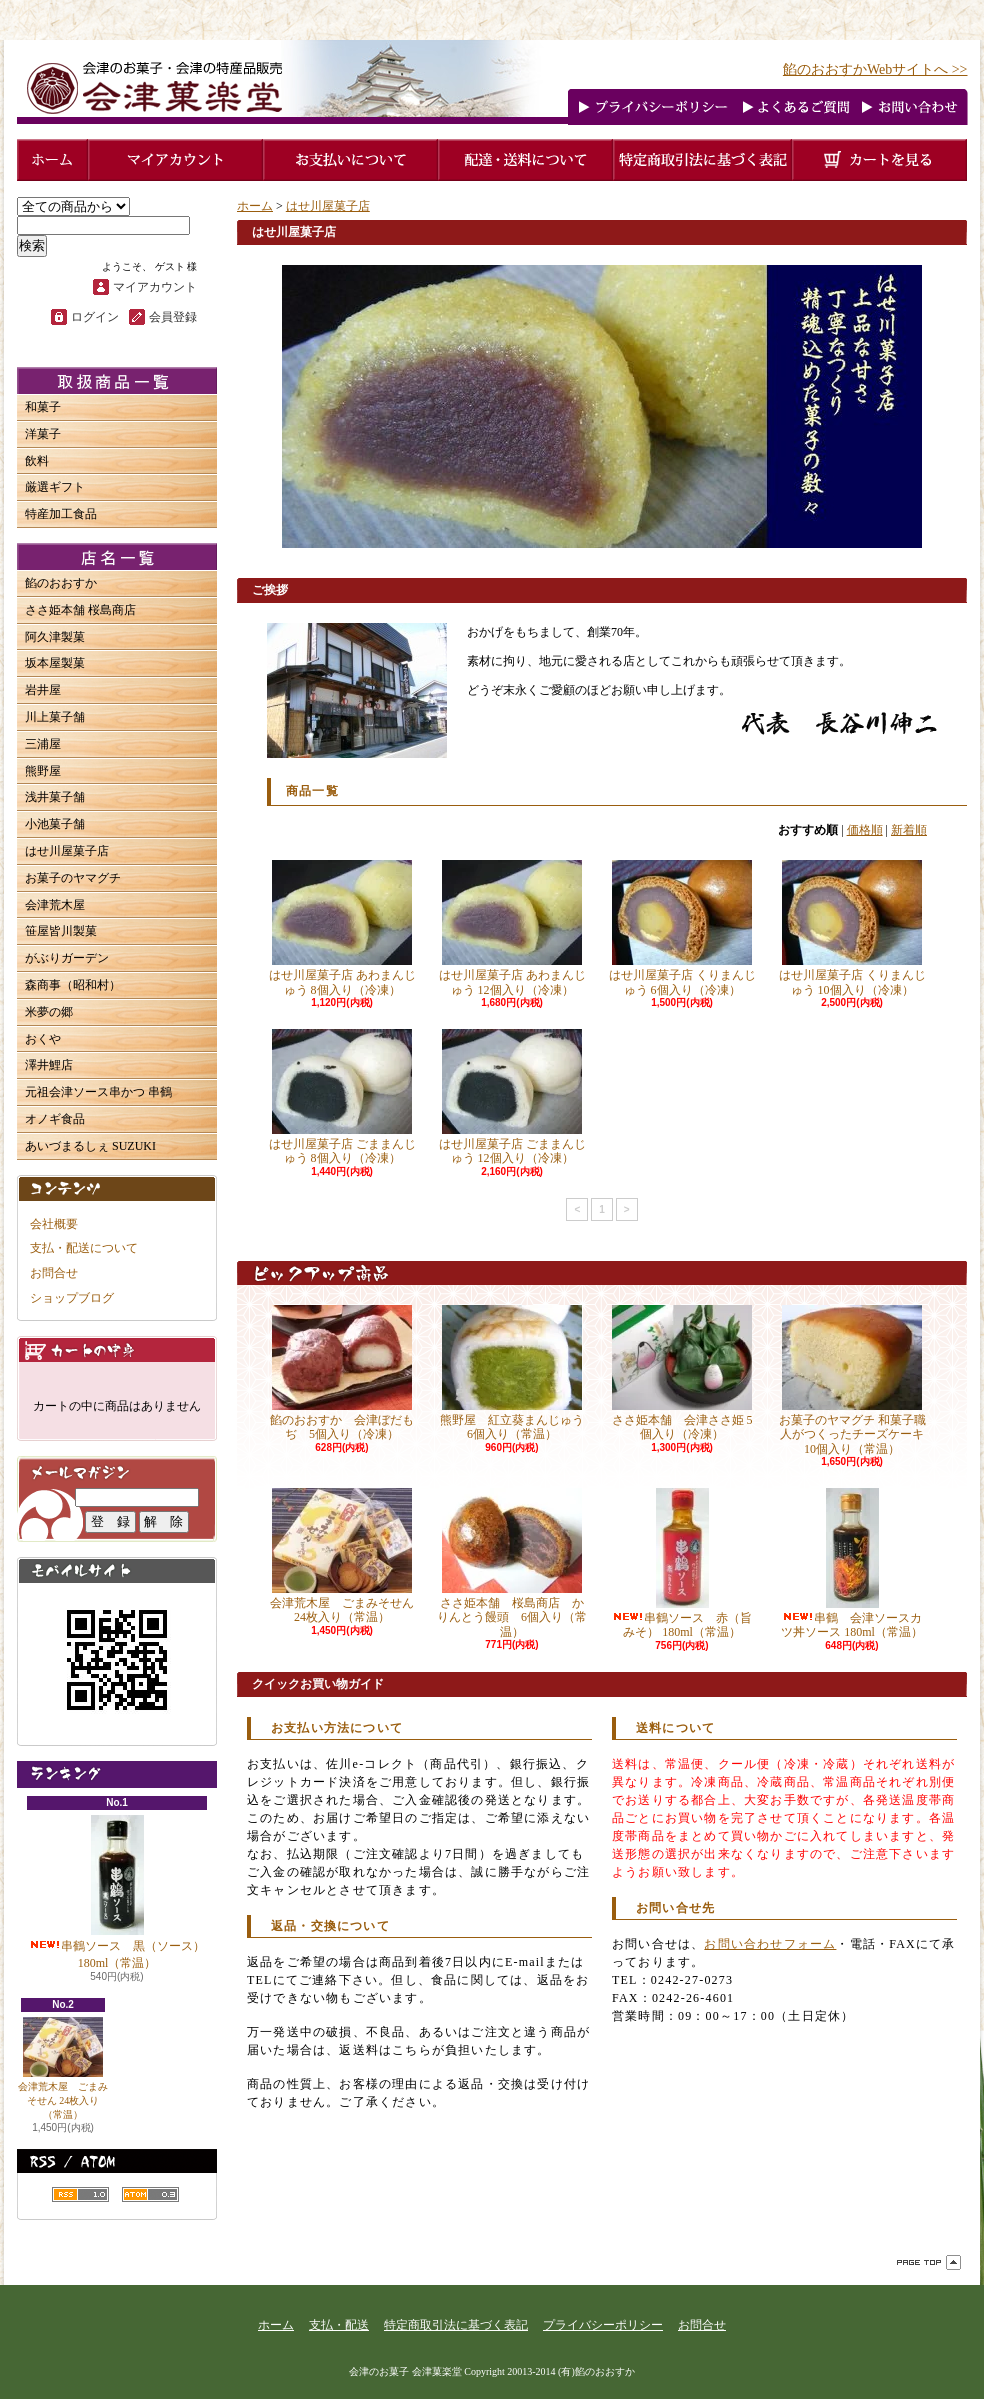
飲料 (37, 461)
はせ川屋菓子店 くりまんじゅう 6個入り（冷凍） (682, 928)
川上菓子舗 (55, 717)
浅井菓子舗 (55, 797)
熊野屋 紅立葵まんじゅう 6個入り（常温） (518, 1373)
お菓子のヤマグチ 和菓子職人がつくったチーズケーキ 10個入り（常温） (852, 1380)
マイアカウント (155, 287)
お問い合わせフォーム (770, 1944)
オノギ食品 (55, 1119)
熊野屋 (43, 771)
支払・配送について (84, 1248)
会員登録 (173, 317)
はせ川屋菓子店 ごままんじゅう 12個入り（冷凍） (512, 1097)
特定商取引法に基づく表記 (456, 2325)
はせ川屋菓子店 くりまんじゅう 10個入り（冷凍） (852, 928)
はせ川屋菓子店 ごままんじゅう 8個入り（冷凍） (342, 1097)
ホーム (255, 206)
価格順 (865, 830)
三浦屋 (43, 744)
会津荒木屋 (55, 905)
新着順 (909, 830)
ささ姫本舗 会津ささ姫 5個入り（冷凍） (682, 1373)
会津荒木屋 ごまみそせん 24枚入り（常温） (63, 2068)
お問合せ (54, 1273)
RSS (80, 2194)
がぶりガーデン (67, 958)
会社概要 (54, 1224)
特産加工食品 (61, 514)
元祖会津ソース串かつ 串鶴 (98, 1092)
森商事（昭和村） (73, 985)
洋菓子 (43, 434)
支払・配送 (339, 2325)
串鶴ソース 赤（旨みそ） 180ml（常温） (682, 1563)
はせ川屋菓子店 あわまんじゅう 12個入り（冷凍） (512, 928)
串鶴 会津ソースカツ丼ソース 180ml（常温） (852, 1563)
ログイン (95, 317)
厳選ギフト (55, 487)
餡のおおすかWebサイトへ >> (875, 69)
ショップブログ (72, 1298)
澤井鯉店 (49, 1065)
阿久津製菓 (55, 637)
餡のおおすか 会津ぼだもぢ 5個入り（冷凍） (342, 1373)
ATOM (150, 2194)
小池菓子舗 (55, 824)
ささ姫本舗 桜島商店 (80, 610)
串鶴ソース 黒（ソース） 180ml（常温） (117, 1892)
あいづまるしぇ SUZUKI (90, 1146)
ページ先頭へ (929, 2262)
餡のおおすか (61, 583)
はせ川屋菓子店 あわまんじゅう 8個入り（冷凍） (342, 928)
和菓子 (43, 407)
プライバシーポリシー (603, 2325)
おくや (43, 1039)
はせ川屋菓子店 (67, 851)
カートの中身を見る (117, 1349)
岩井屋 (43, 690)
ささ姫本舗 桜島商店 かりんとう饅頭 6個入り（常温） (512, 1563)
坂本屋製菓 (55, 663)
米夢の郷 (49, 1012)
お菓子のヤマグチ (73, 878)
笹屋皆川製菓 (61, 931)
